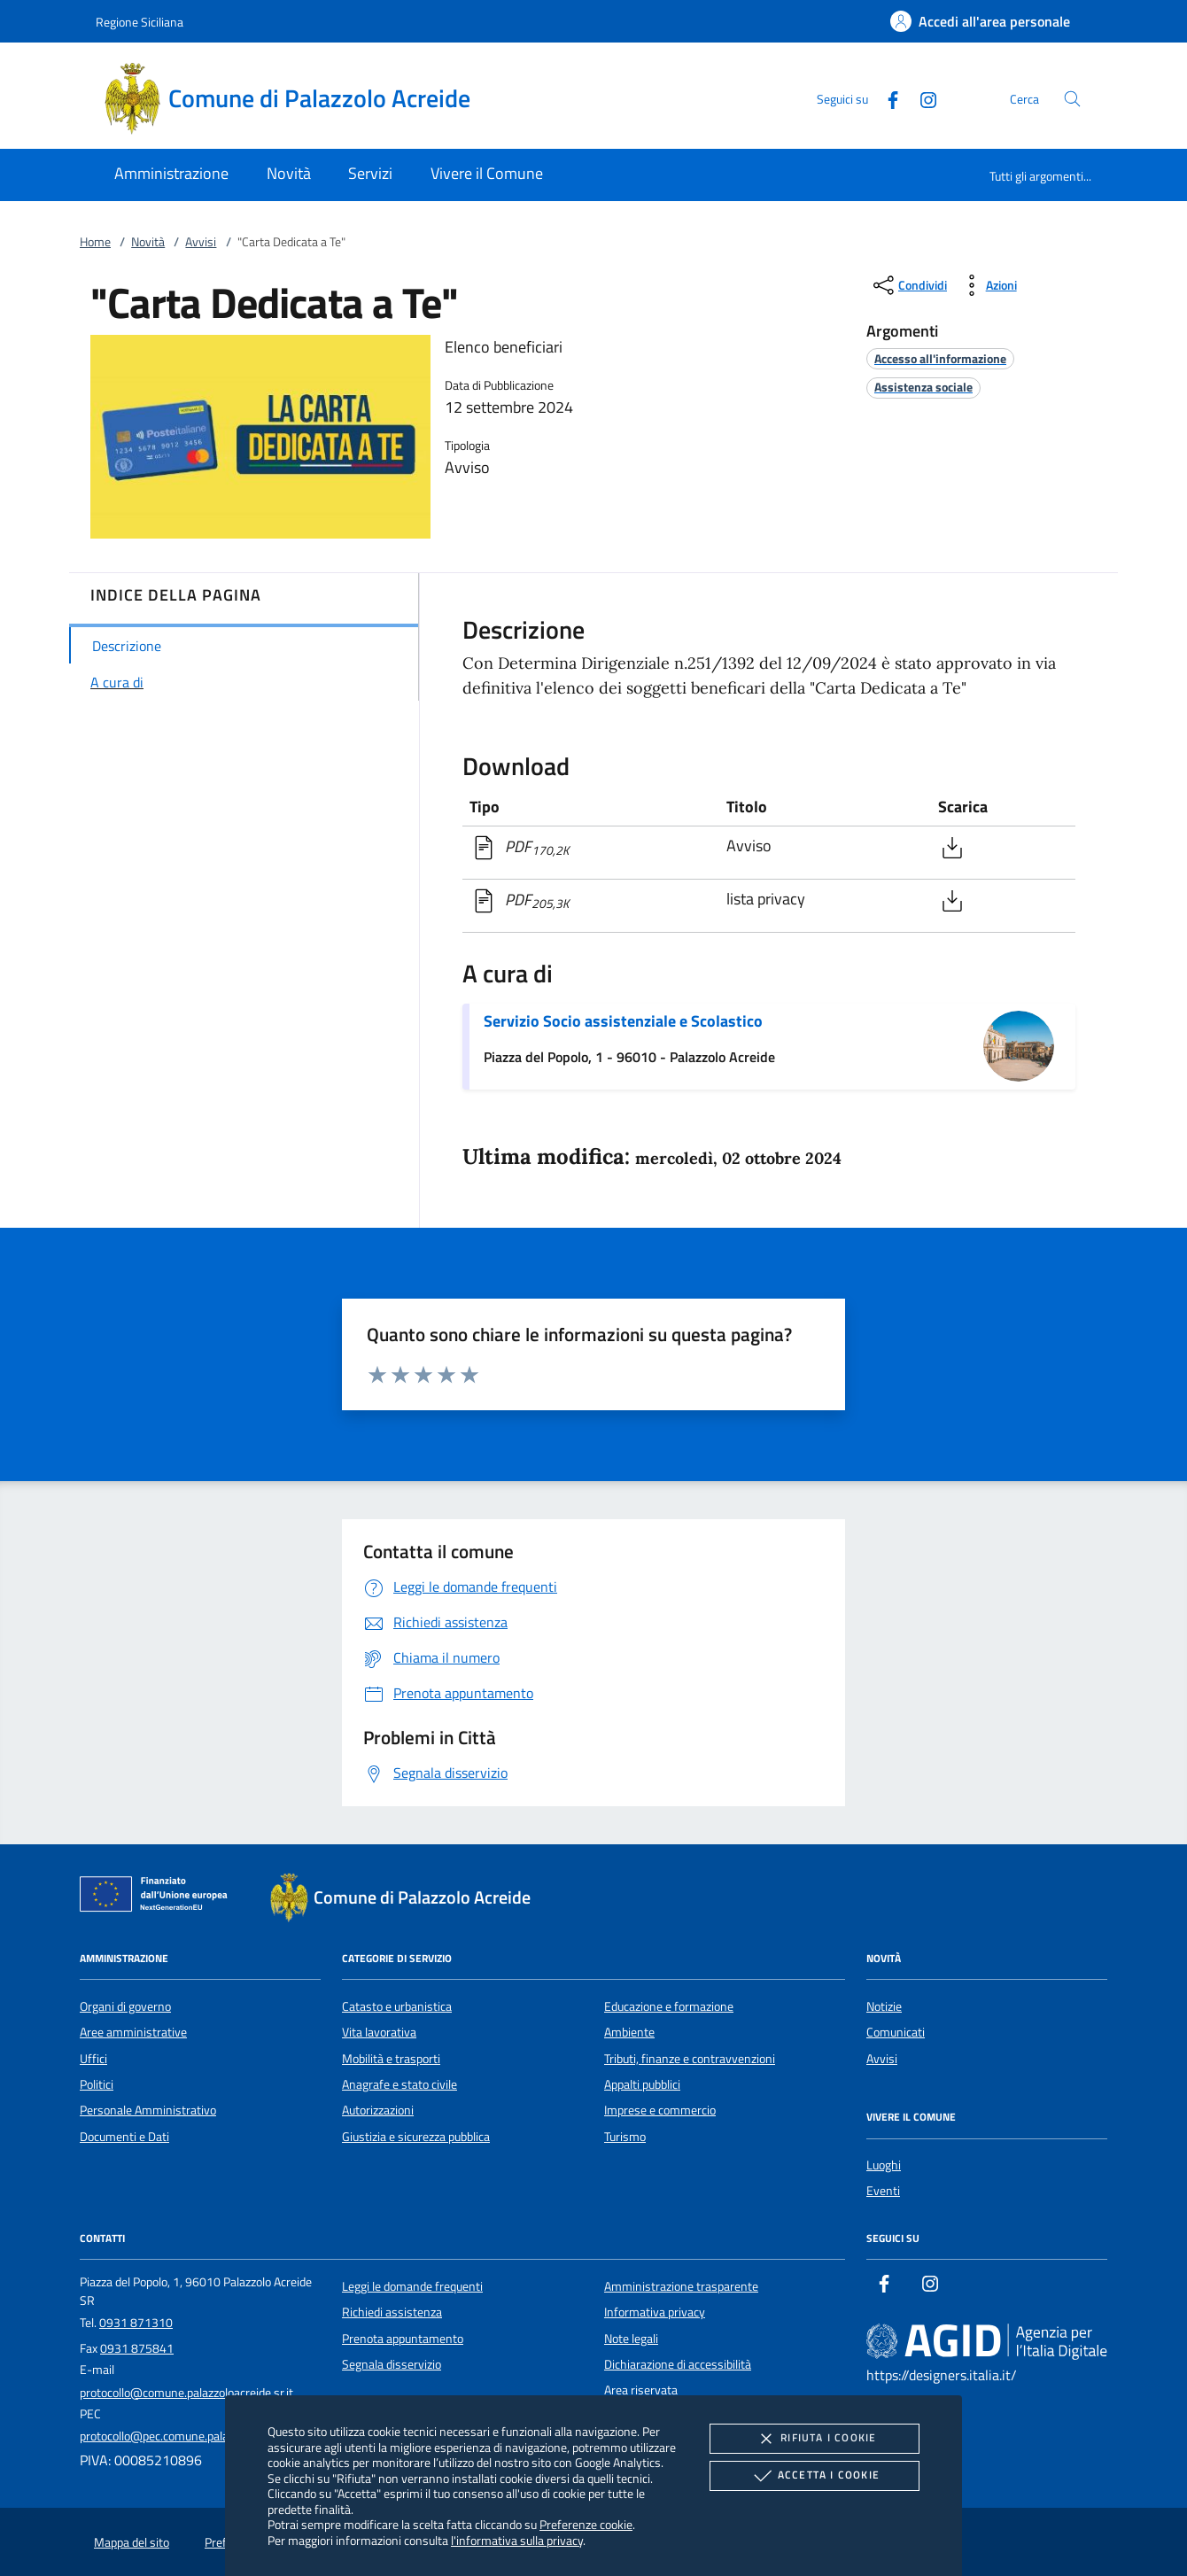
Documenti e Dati (124, 2136)
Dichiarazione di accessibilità (677, 2364)
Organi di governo (125, 2006)
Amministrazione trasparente (681, 2286)
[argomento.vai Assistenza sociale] (923, 387)
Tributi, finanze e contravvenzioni (689, 2058)
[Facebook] (886, 98)
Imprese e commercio (660, 2110)
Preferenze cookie (585, 2524)
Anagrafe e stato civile (399, 2084)
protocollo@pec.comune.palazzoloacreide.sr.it (197, 2436)
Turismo (625, 2136)
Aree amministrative (133, 2032)
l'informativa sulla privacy (517, 2540)
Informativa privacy (654, 2312)
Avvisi (200, 242)
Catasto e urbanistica (397, 2006)
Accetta (814, 2476)
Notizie (884, 2006)
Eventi (883, 2190)
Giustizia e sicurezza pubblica (416, 2136)
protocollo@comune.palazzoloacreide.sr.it (186, 2392)
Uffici (93, 2058)
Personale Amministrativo (148, 2110)
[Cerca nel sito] (1072, 99)
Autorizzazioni (378, 2110)
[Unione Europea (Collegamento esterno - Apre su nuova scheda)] (158, 1897)
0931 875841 (137, 2348)
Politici (96, 2084)
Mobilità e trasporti (391, 2058)
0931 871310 (136, 2322)
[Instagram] (921, 98)
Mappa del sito (131, 2542)
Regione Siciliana (139, 21)
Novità (148, 242)
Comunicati (895, 2032)
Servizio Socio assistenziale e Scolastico (623, 1021)
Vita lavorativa (379, 2032)
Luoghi (883, 2165)
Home (95, 242)
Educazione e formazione (668, 2006)
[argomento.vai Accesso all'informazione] (940, 358)
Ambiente (629, 2032)
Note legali (631, 2338)
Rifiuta (814, 2439)
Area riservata (641, 2390)
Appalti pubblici (642, 2084)
